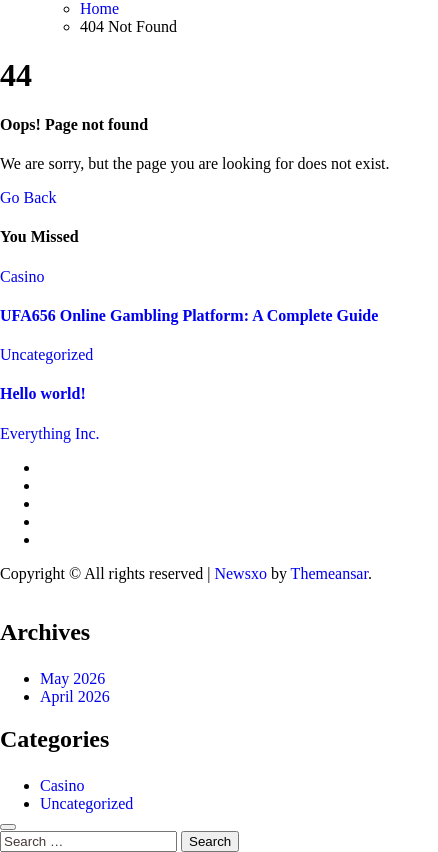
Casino (22, 276)
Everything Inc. (50, 433)
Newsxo (240, 573)
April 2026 (75, 696)
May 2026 (72, 678)
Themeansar (329, 573)
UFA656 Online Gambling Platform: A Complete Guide (189, 315)
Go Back (28, 197)
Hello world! (43, 393)
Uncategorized (46, 354)
